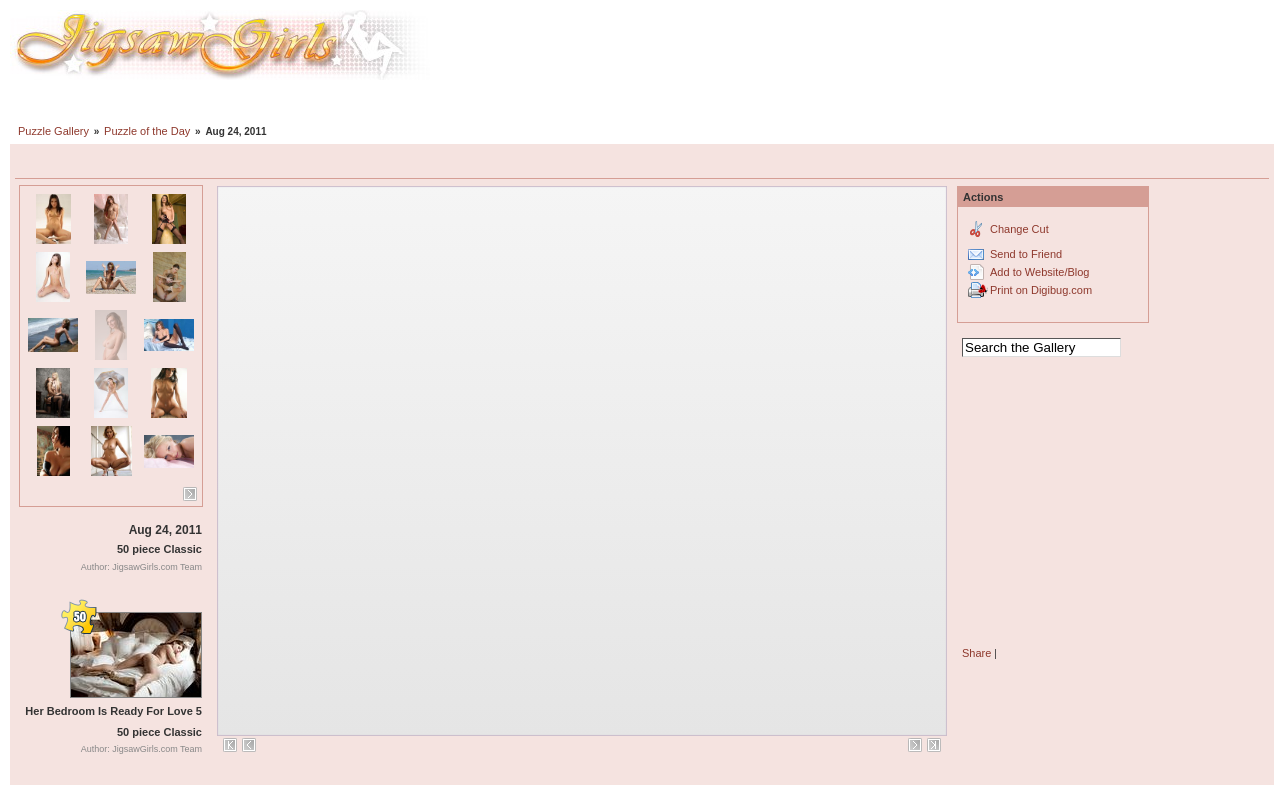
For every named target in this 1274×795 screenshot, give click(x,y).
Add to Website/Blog (1039, 272)
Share (976, 653)
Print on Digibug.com (1041, 290)
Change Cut (1019, 229)
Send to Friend (1026, 254)
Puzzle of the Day (147, 131)
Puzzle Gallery (53, 131)
